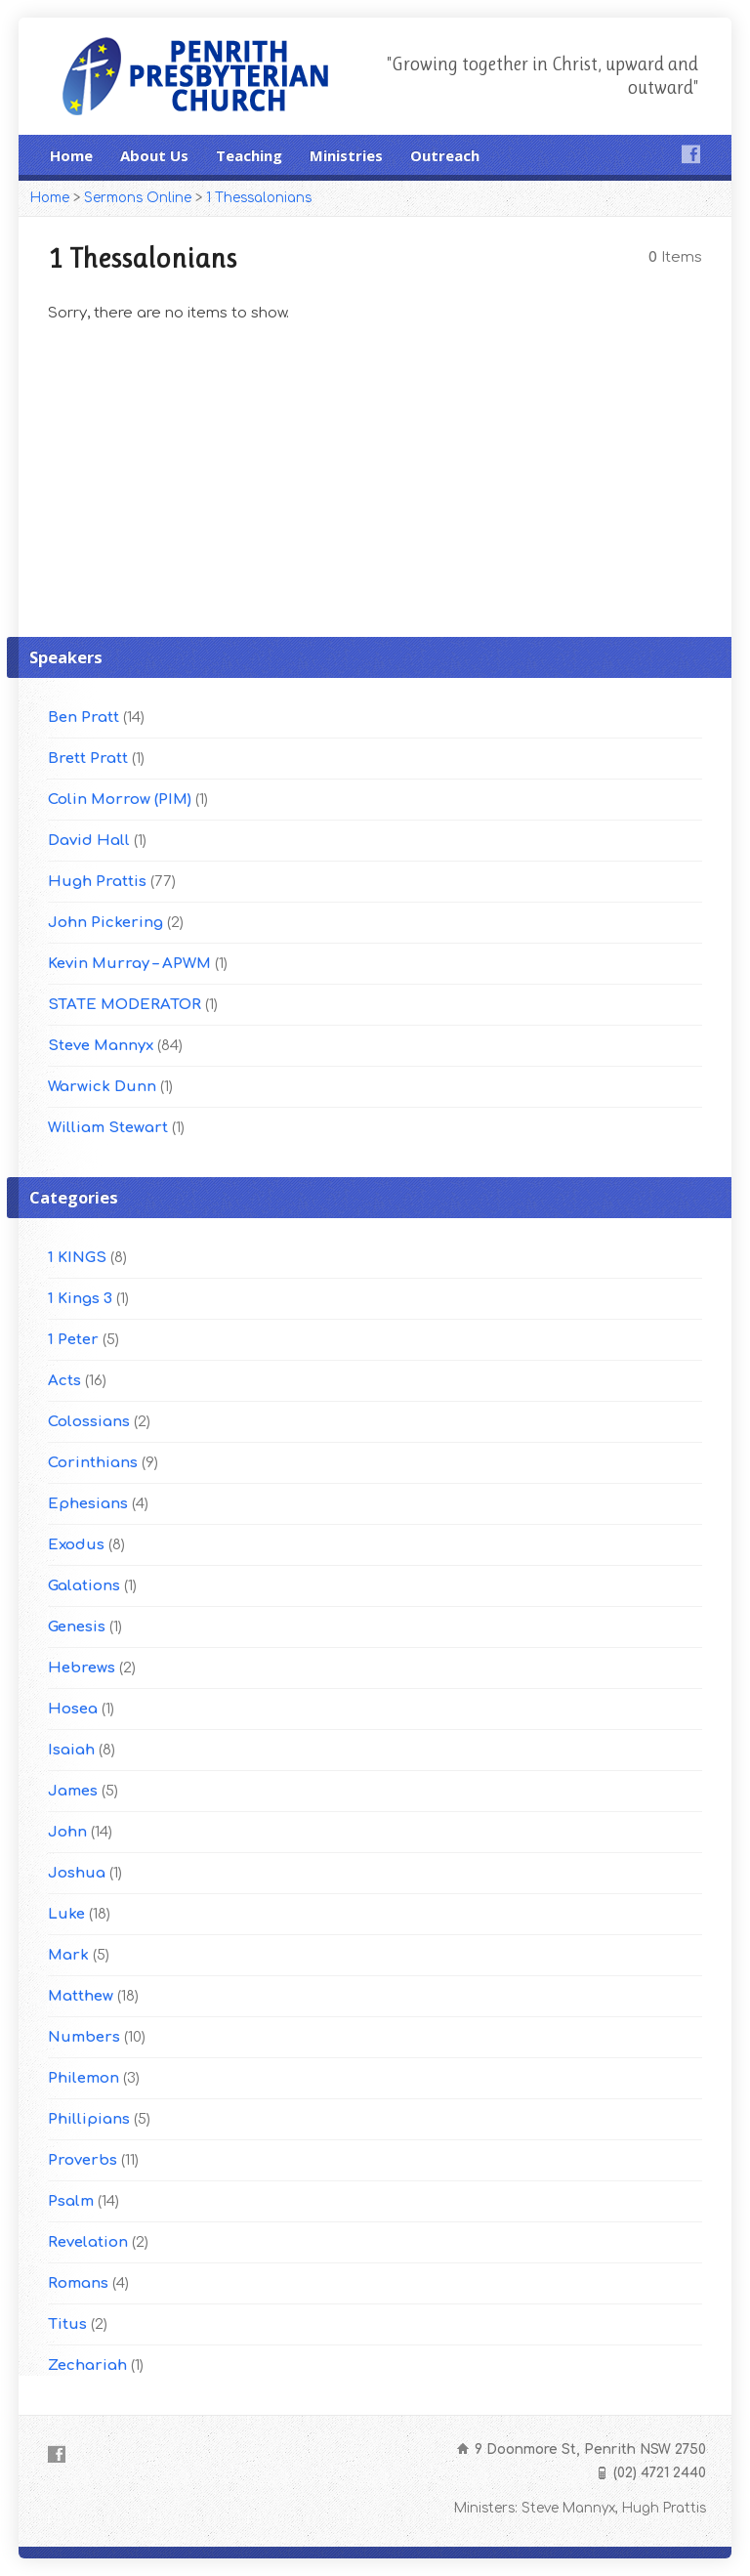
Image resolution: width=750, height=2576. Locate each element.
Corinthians (93, 1463)
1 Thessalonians (259, 197)
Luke (66, 1914)
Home (71, 155)
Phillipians (89, 2119)
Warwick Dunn (102, 1086)
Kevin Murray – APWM (129, 963)
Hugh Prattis (97, 881)
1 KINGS (77, 1257)
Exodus (76, 1545)
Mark (68, 1955)
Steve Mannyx (100, 1045)
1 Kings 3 (80, 1298)
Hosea (73, 1709)
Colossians (89, 1422)
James (73, 1791)
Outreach (444, 155)
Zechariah (87, 2365)
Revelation (88, 2242)
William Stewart (108, 1127)
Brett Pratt (88, 758)
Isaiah (71, 1750)
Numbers (84, 2037)
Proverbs (82, 2160)
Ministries (346, 155)
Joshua (76, 1873)
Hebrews (81, 1668)
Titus (67, 2324)
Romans (78, 2283)
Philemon (83, 2078)
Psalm (71, 2201)
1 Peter (73, 1339)
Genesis (76, 1627)
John (67, 1832)
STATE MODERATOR (124, 1004)
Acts (64, 1380)
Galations (84, 1586)
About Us (154, 155)
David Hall (89, 840)
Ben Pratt (83, 717)
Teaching (249, 155)
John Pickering (105, 922)
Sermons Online (137, 197)
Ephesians (88, 1504)
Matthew (80, 1996)
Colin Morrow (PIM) (119, 799)
